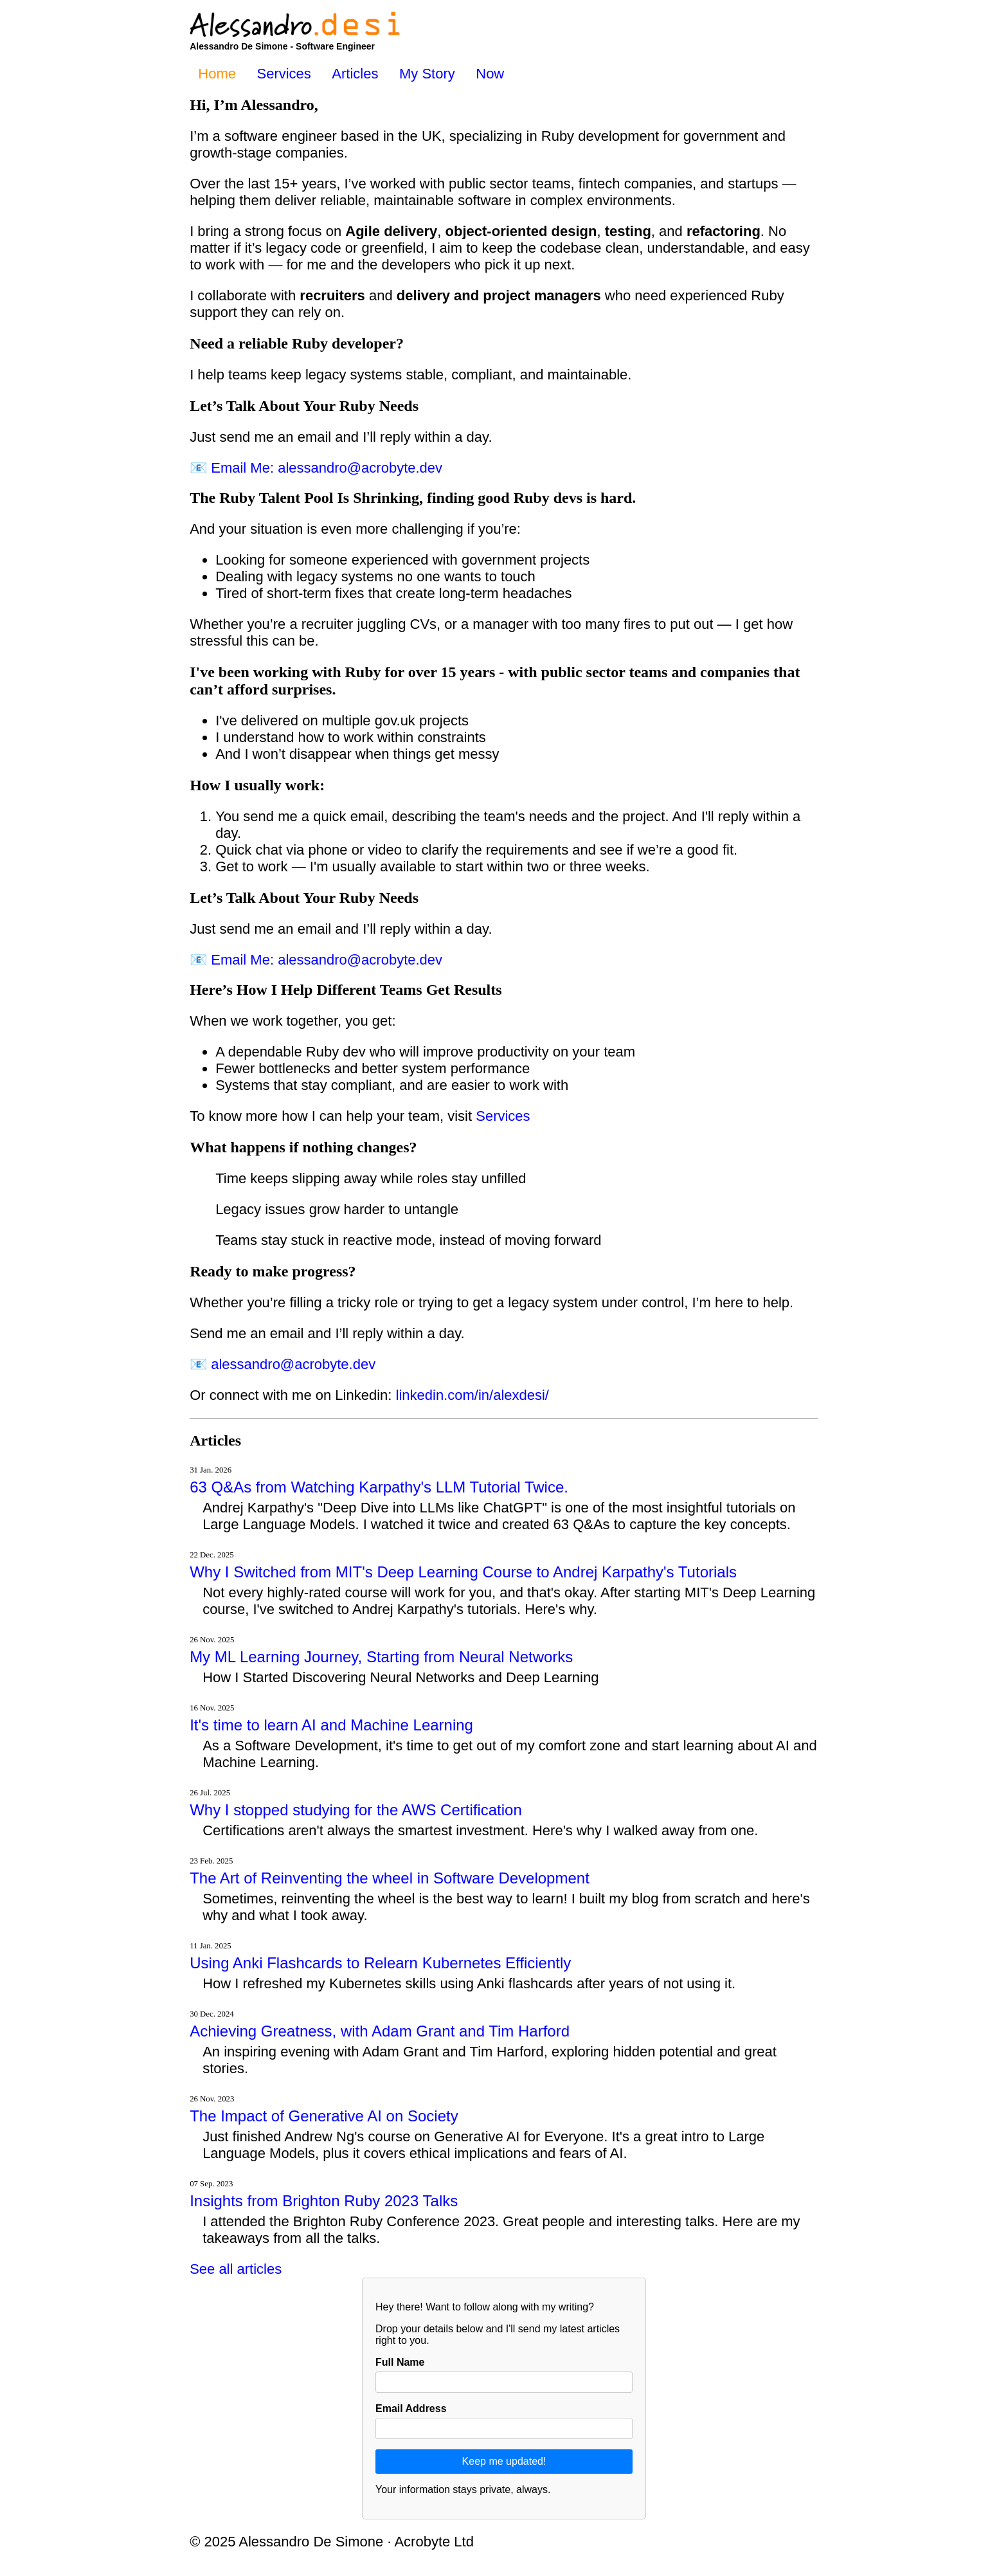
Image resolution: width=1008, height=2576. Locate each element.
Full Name (399, 2362)
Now (490, 74)
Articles (357, 74)
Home (219, 74)
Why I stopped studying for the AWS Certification (356, 1810)
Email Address (411, 2408)
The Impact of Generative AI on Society (324, 2116)
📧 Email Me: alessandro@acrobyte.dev (316, 468)
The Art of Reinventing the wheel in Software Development (390, 1878)
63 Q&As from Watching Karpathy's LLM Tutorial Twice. (379, 1487)
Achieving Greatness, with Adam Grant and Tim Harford (380, 2031)
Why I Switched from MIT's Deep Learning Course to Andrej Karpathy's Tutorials (463, 1572)
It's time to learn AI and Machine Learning (331, 1725)
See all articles (236, 2269)
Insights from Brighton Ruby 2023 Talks (324, 2200)
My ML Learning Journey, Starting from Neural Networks (381, 1656)
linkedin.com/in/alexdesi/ (472, 1395)
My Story (429, 74)
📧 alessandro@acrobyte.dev (282, 1364)
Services (285, 74)
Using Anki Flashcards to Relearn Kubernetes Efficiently (380, 1963)
